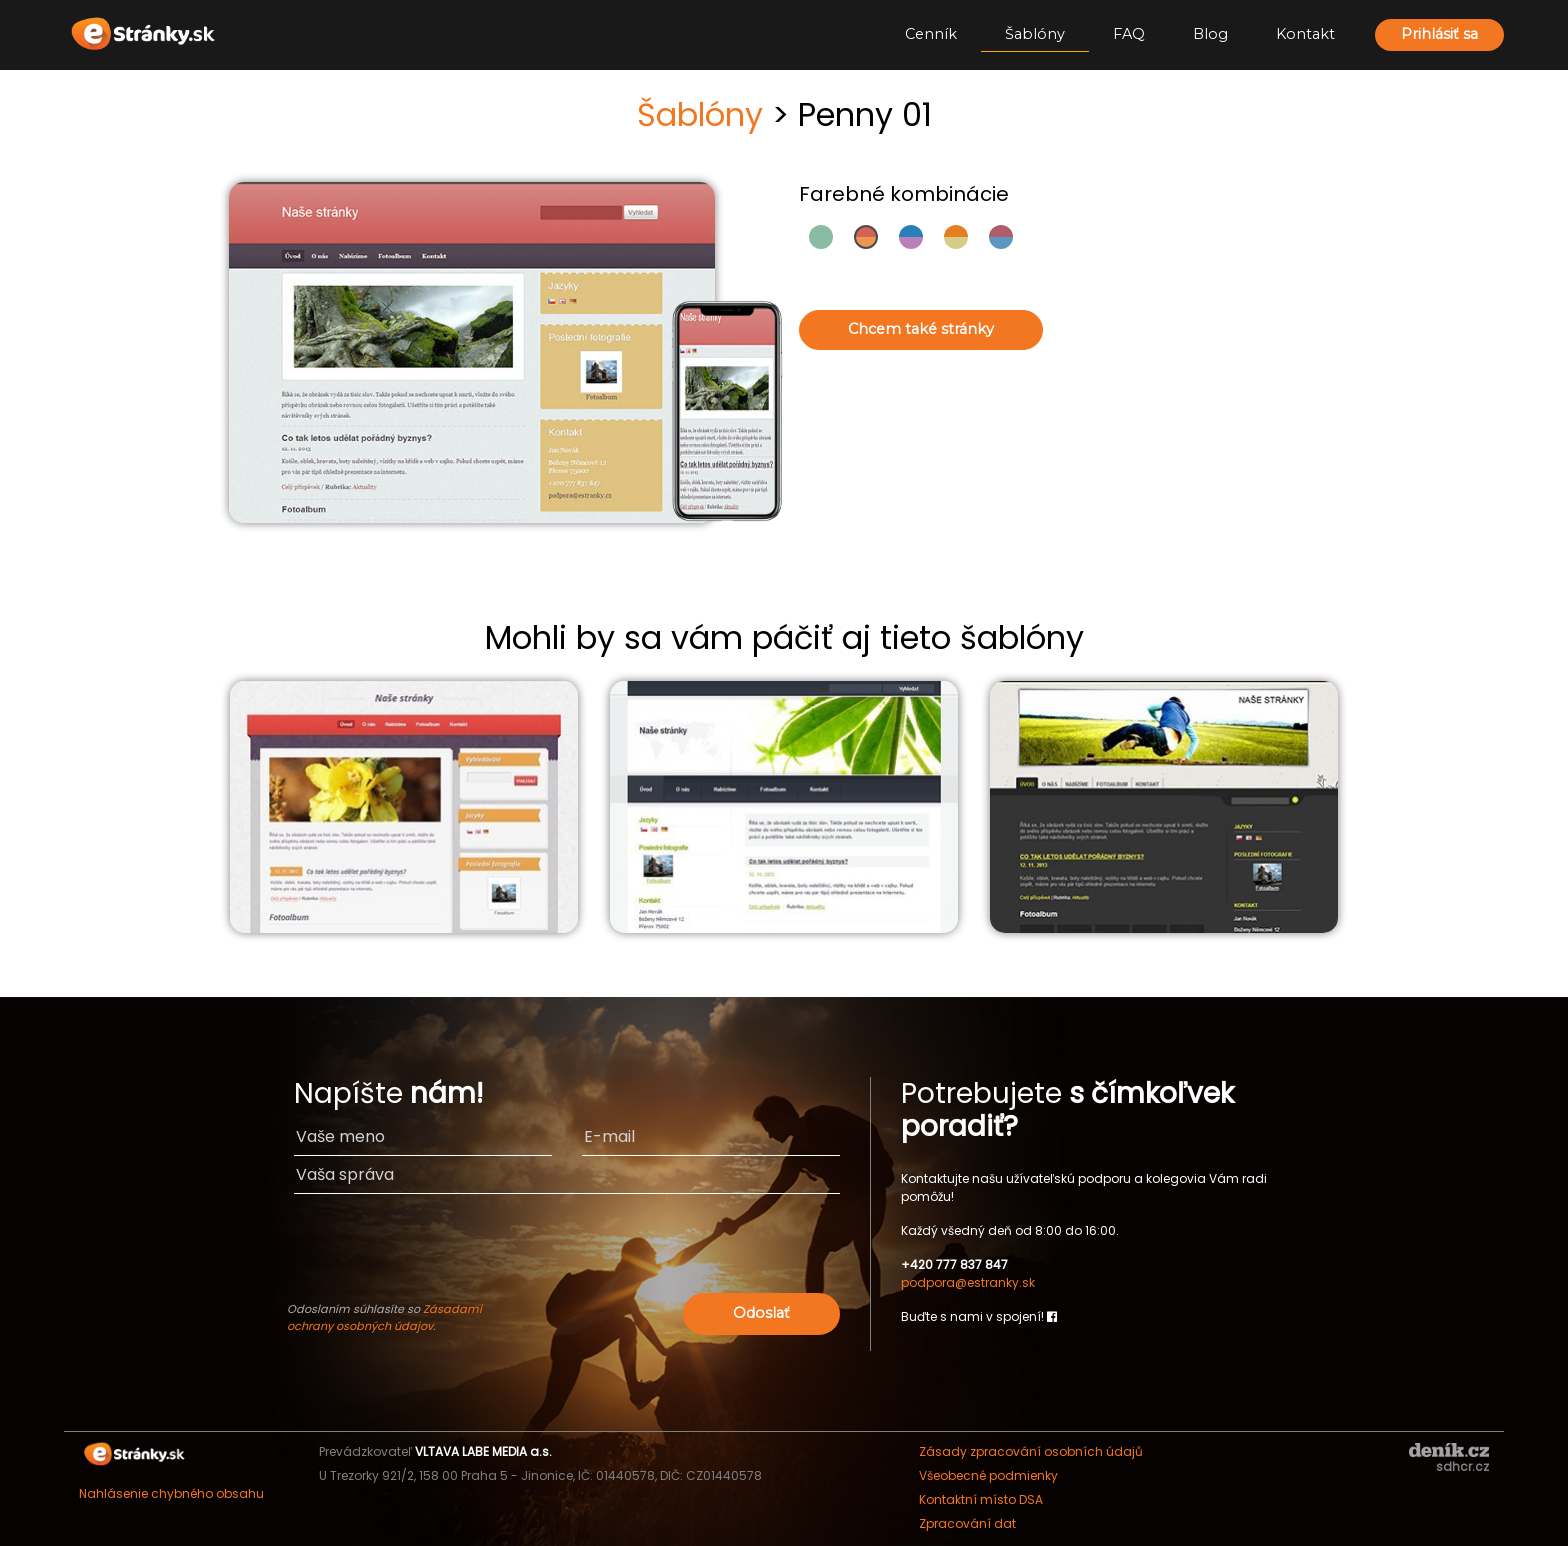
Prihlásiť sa (1439, 34)
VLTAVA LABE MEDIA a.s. (483, 1451)
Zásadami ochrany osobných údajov (384, 1317)
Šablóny (1035, 34)
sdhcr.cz (1462, 1466)
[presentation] (687, 1249)
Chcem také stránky (921, 329)
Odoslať (761, 1313)
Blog (1210, 34)
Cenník (931, 34)
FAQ (1129, 34)
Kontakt (1305, 34)
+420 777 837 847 (954, 1264)
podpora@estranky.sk (968, 1282)
